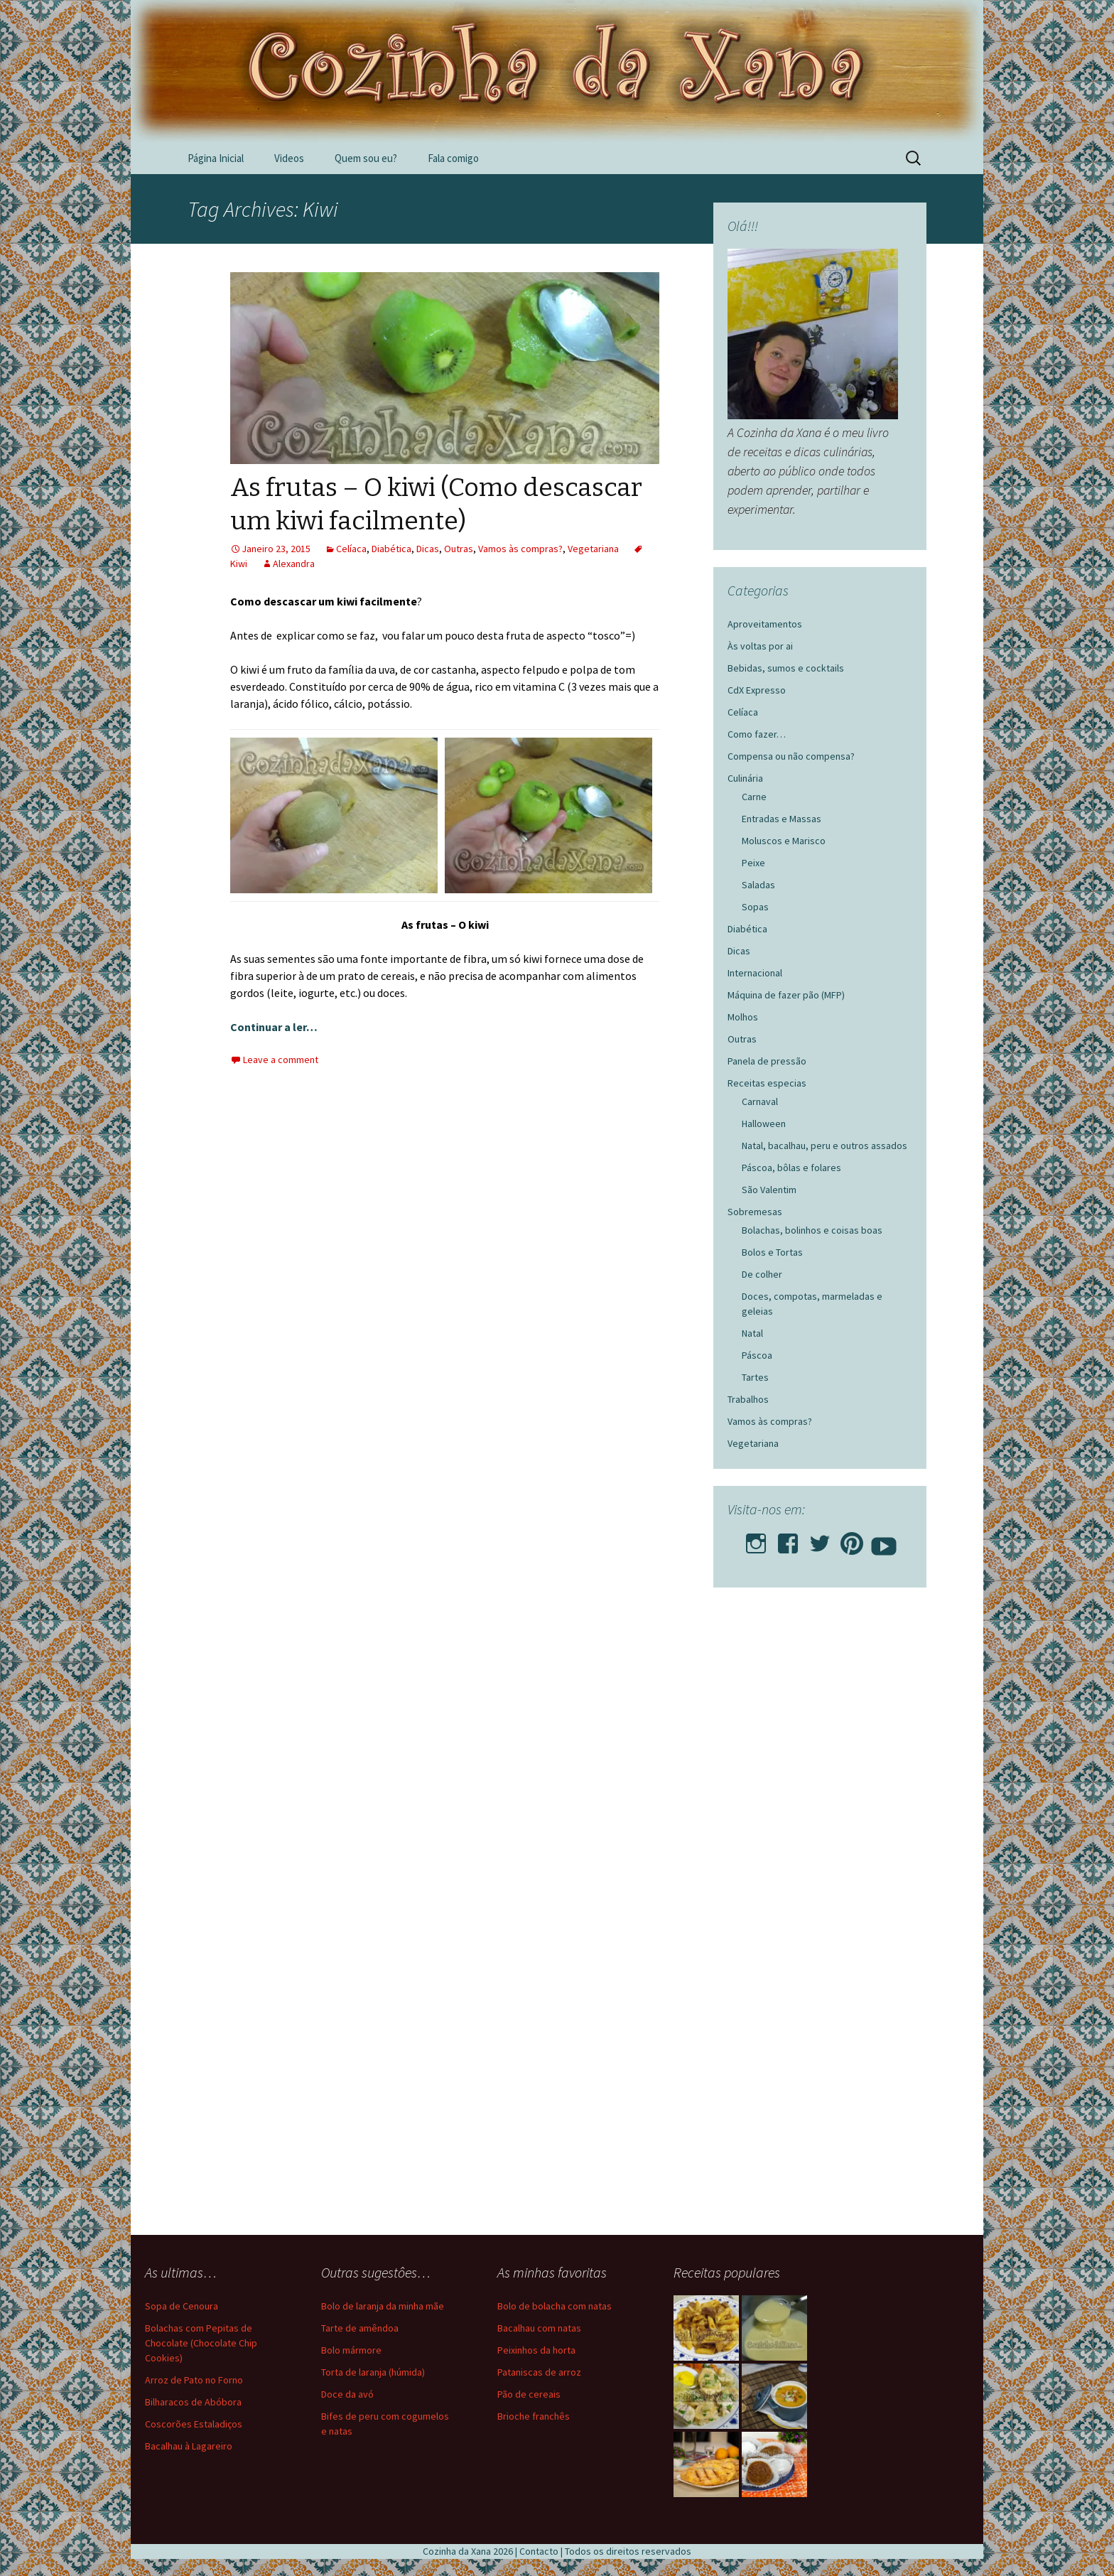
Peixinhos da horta (536, 2350)
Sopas (755, 906)
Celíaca (351, 548)
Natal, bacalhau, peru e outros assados (824, 1145)
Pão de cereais (529, 2394)
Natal (752, 1333)
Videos (289, 158)
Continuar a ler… (274, 1027)
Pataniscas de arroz (539, 2372)
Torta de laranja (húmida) (373, 2372)
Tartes (755, 1377)
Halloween (764, 1123)
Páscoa (757, 1355)
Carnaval (760, 1101)
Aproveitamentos (765, 624)
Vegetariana (593, 548)
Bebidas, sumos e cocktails (786, 668)
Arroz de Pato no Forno (194, 2379)
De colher (762, 1274)
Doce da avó (347, 2394)
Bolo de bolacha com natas (554, 2306)
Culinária (745, 778)
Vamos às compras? (520, 548)
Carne (754, 796)
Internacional (755, 972)
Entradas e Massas (781, 818)
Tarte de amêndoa (360, 2328)
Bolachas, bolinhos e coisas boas (812, 1230)
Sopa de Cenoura (181, 2306)
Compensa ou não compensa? (791, 756)
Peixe (753, 862)
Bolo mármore (351, 2350)
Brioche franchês (533, 2416)
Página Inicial (216, 158)
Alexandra (294, 563)
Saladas (758, 884)
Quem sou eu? (366, 158)
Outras (458, 548)
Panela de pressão (767, 1061)
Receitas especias (767, 1083)
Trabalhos (748, 1399)
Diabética (391, 548)
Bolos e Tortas (772, 1252)
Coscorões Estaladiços (193, 2424)
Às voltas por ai (760, 646)
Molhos (743, 1017)
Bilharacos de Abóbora (193, 2402)
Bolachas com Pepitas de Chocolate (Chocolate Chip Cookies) (201, 2343)
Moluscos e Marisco (784, 840)
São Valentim (769, 1189)
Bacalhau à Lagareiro (188, 2446)
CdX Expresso (757, 690)
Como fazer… (757, 734)
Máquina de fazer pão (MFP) (786, 994)
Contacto (538, 2551)
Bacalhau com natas (539, 2328)
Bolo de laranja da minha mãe (382, 2306)
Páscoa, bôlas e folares (791, 1167)
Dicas (427, 548)
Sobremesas (755, 1211)
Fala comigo (453, 158)
